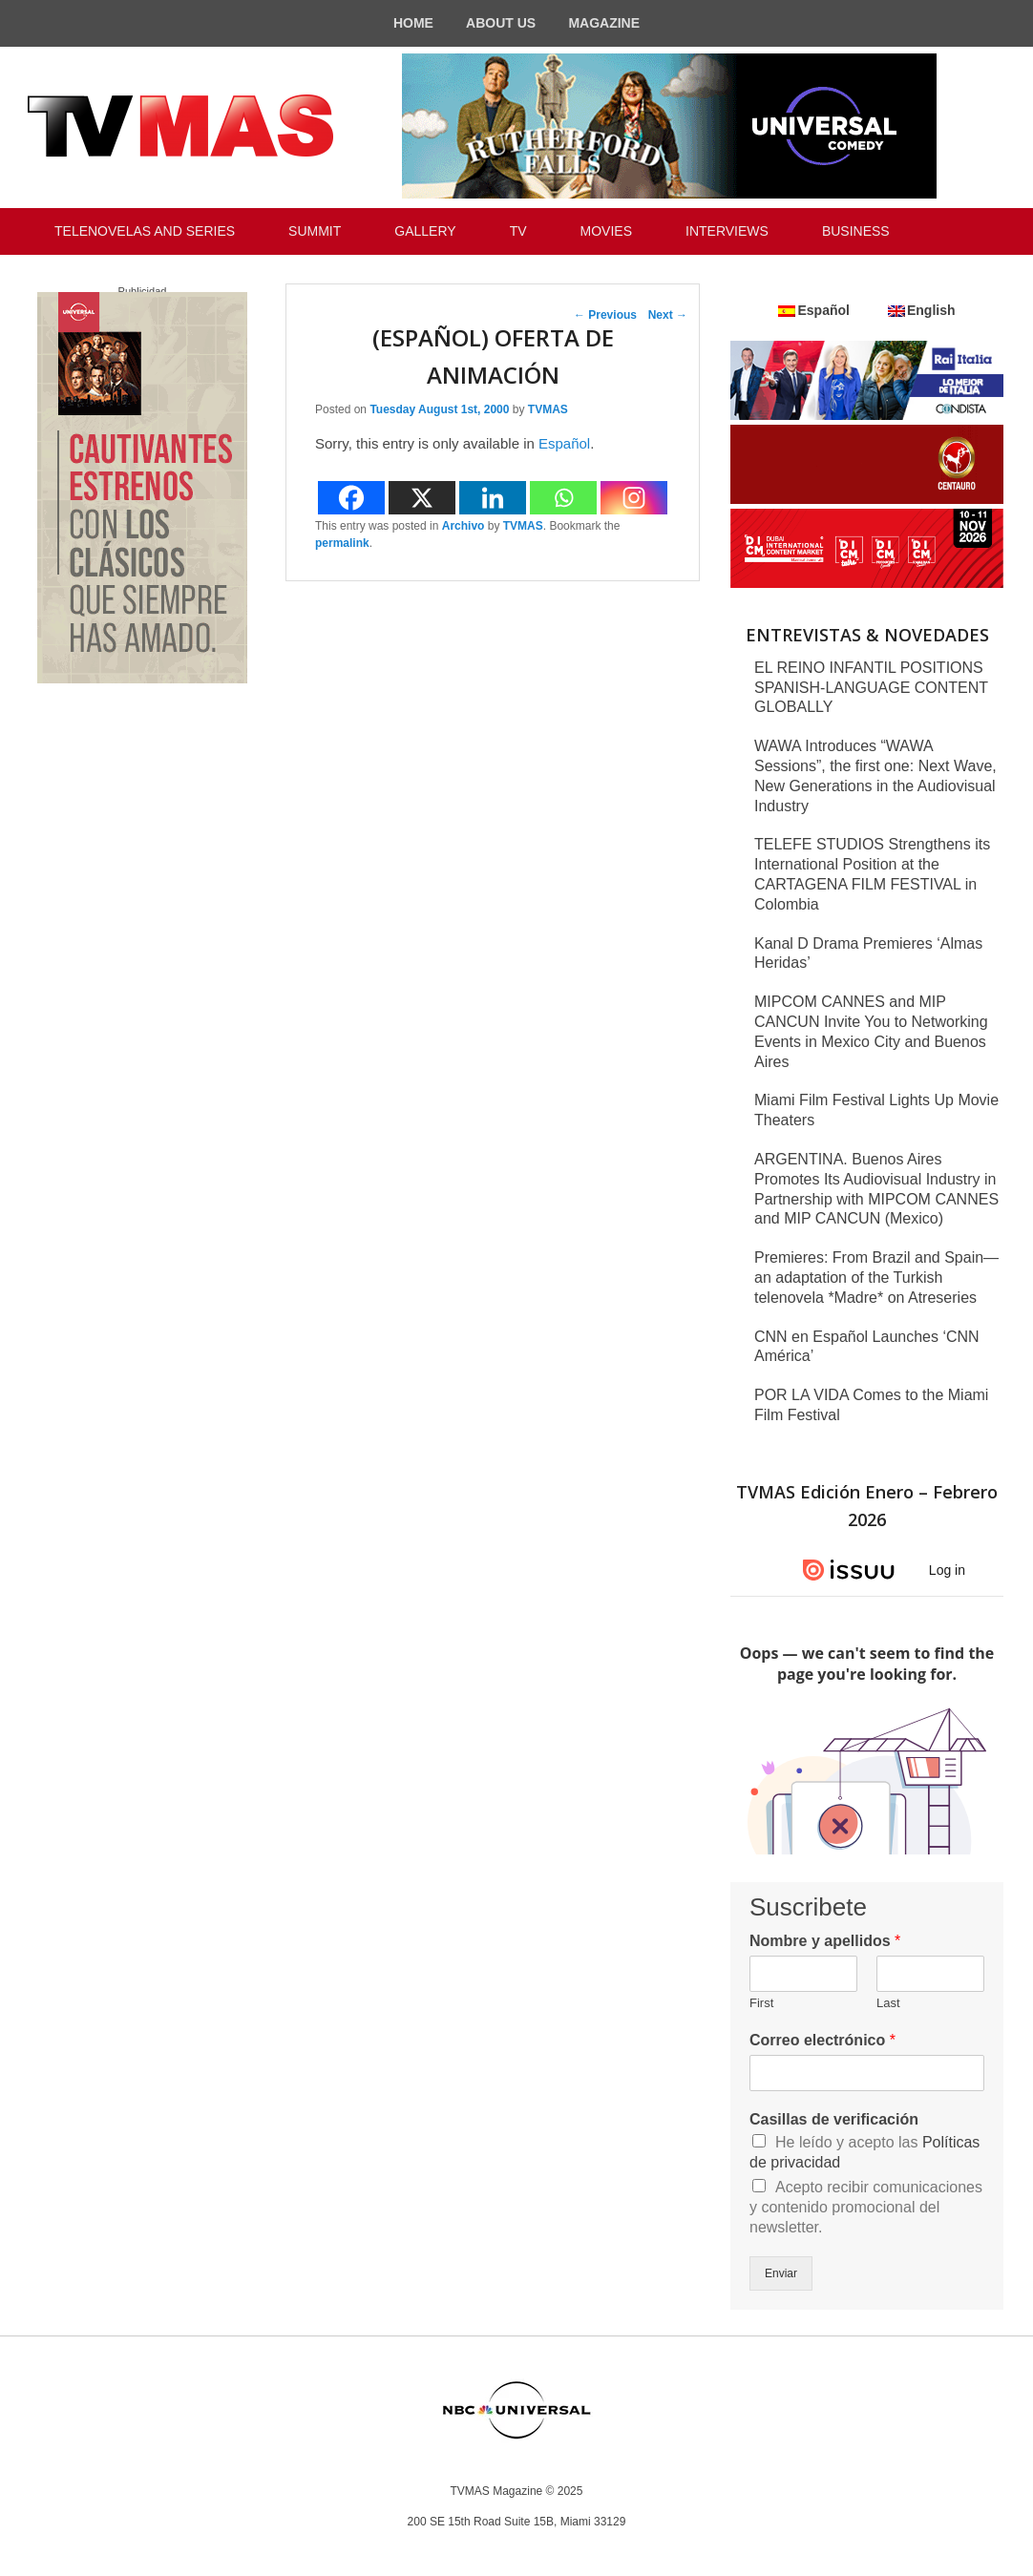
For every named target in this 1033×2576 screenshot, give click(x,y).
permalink (342, 543)
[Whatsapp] (563, 497)
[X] (422, 497)
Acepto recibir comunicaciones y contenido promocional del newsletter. (865, 2207)
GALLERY (424, 231)
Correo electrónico (822, 2040)
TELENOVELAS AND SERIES (144, 231)
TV (518, 231)
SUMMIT (314, 231)
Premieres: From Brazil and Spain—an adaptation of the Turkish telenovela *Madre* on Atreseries (876, 1277)
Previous (605, 315)
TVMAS (548, 409)
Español (564, 443)
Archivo (463, 526)
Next (667, 315)
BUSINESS (856, 231)
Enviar (781, 2273)
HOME (413, 23)
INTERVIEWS (727, 231)
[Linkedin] (492, 497)
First (761, 2003)
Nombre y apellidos (824, 1941)
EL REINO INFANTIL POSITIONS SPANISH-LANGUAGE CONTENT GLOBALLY (871, 688)
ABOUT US (501, 23)
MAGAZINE (604, 23)
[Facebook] (351, 497)
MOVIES (606, 231)
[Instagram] (634, 497)
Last (888, 2003)
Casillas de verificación (833, 2119)
